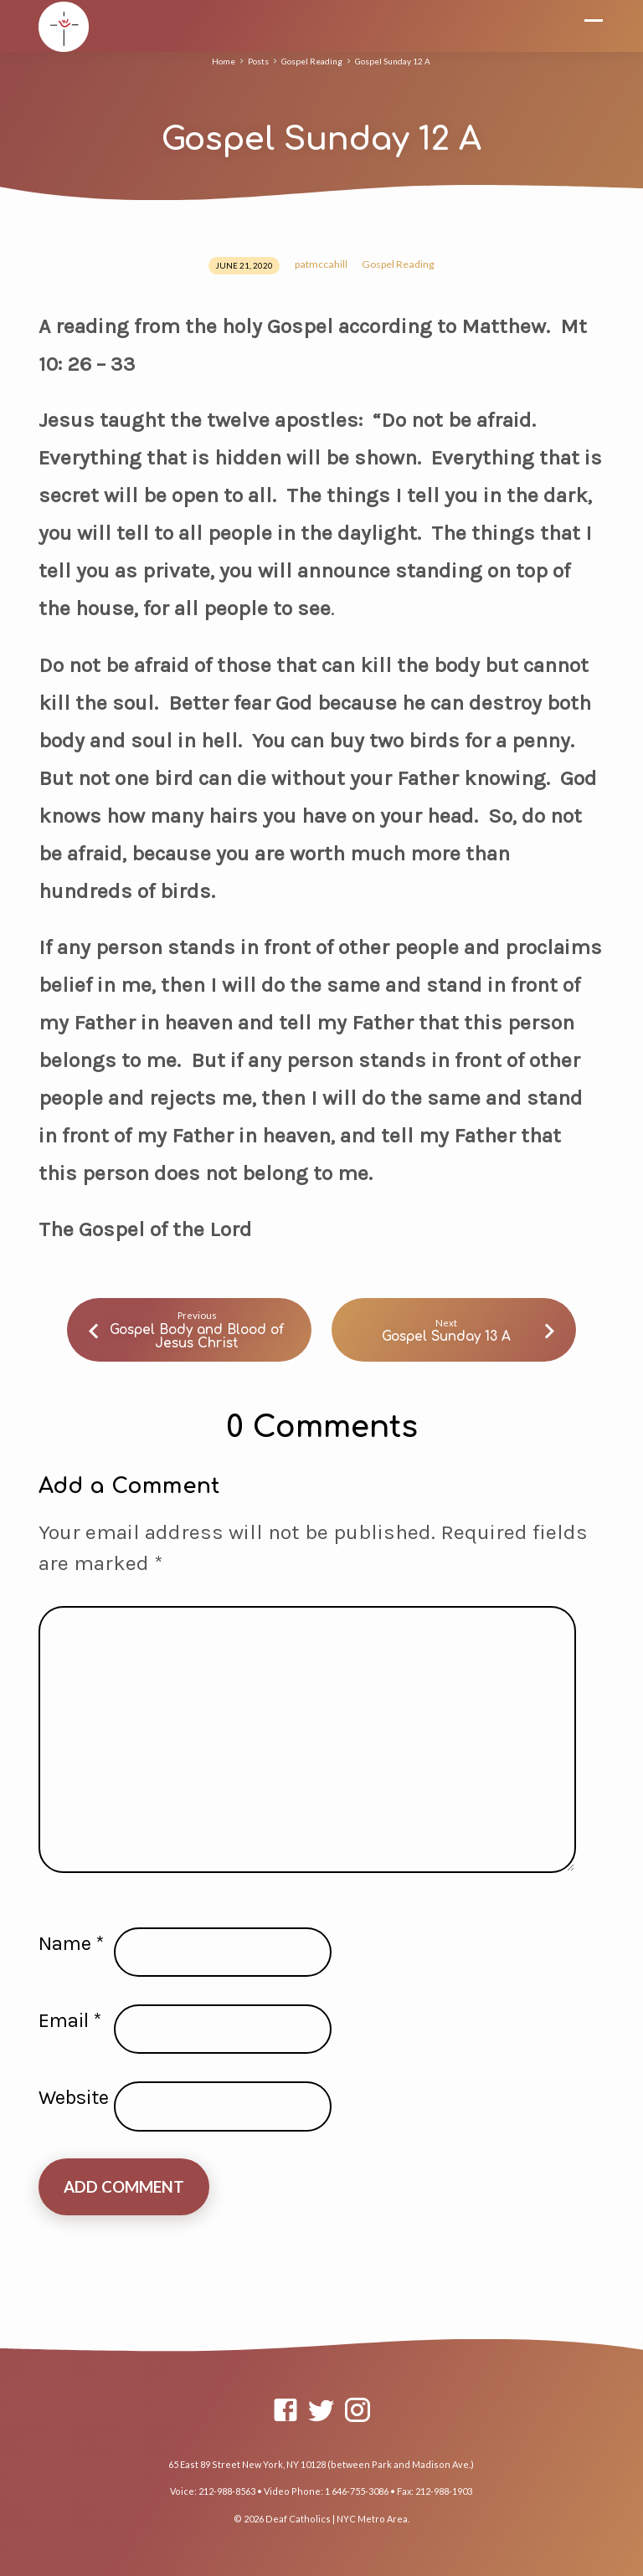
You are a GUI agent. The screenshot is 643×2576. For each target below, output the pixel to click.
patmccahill (321, 264)
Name (71, 1943)
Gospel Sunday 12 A (392, 61)
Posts (258, 61)
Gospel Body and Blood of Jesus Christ (197, 1336)
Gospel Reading (311, 61)
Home (223, 61)
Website (74, 2097)
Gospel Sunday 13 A (446, 1336)
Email (70, 2020)
